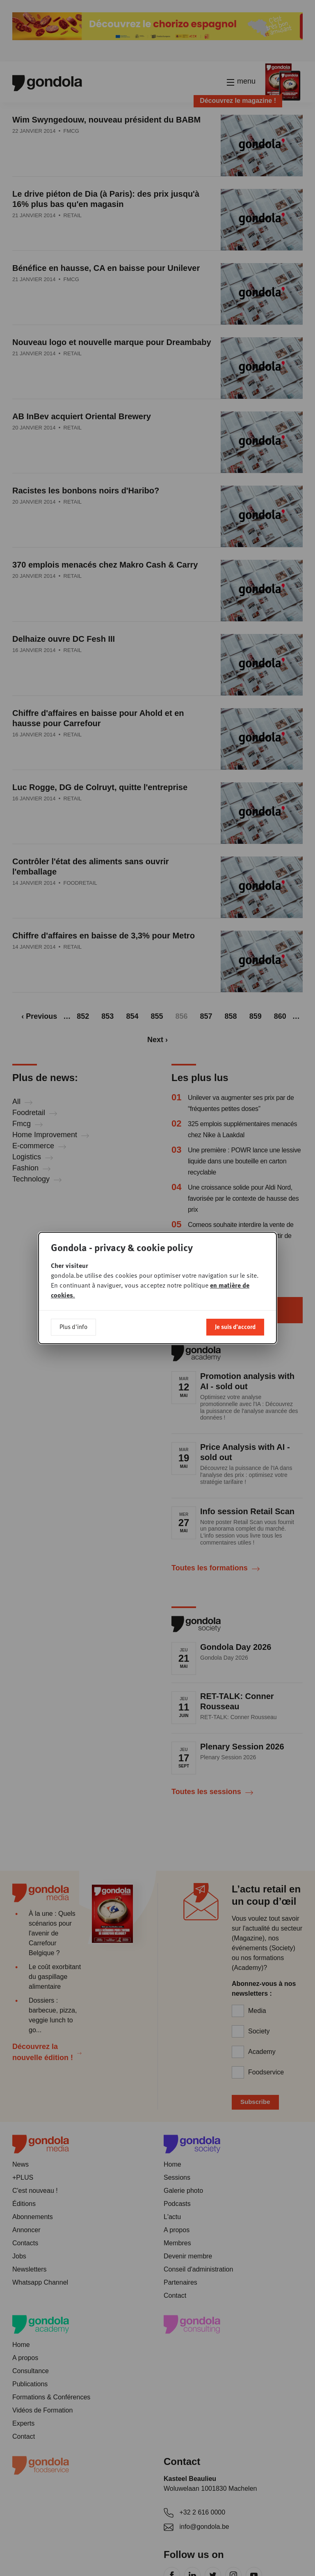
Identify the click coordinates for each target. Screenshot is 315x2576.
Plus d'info (73, 1326)
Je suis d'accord (235, 1326)
